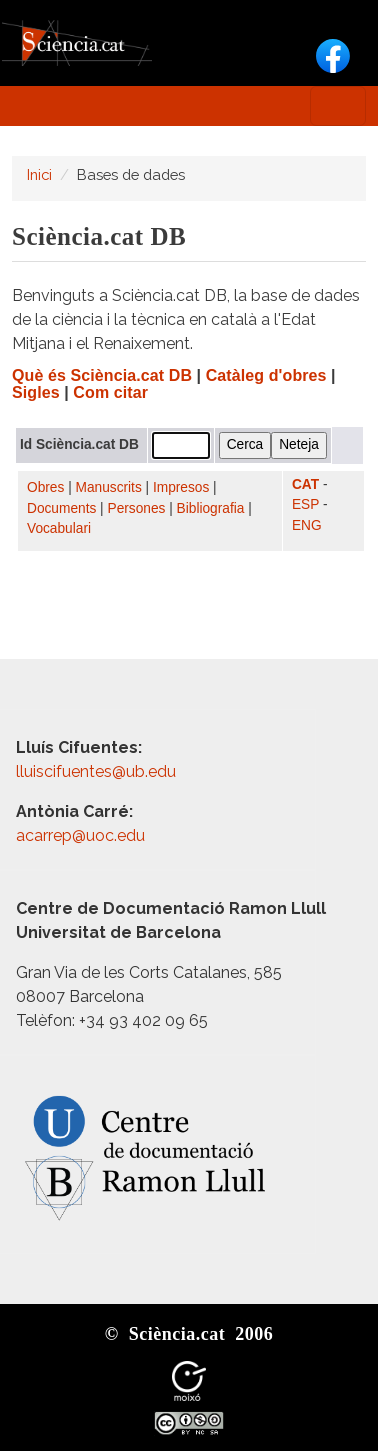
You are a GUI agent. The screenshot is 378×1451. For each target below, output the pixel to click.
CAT (305, 484)
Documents (61, 508)
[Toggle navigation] (338, 106)
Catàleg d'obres (266, 375)
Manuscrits (109, 487)
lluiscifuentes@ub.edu (98, 771)
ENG (307, 525)
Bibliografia (211, 508)
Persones (137, 508)
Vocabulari (59, 528)
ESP (305, 504)
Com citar (110, 392)
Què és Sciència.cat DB (102, 375)
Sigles (36, 392)
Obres (45, 487)
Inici (39, 174)
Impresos (181, 487)
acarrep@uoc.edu (80, 835)
